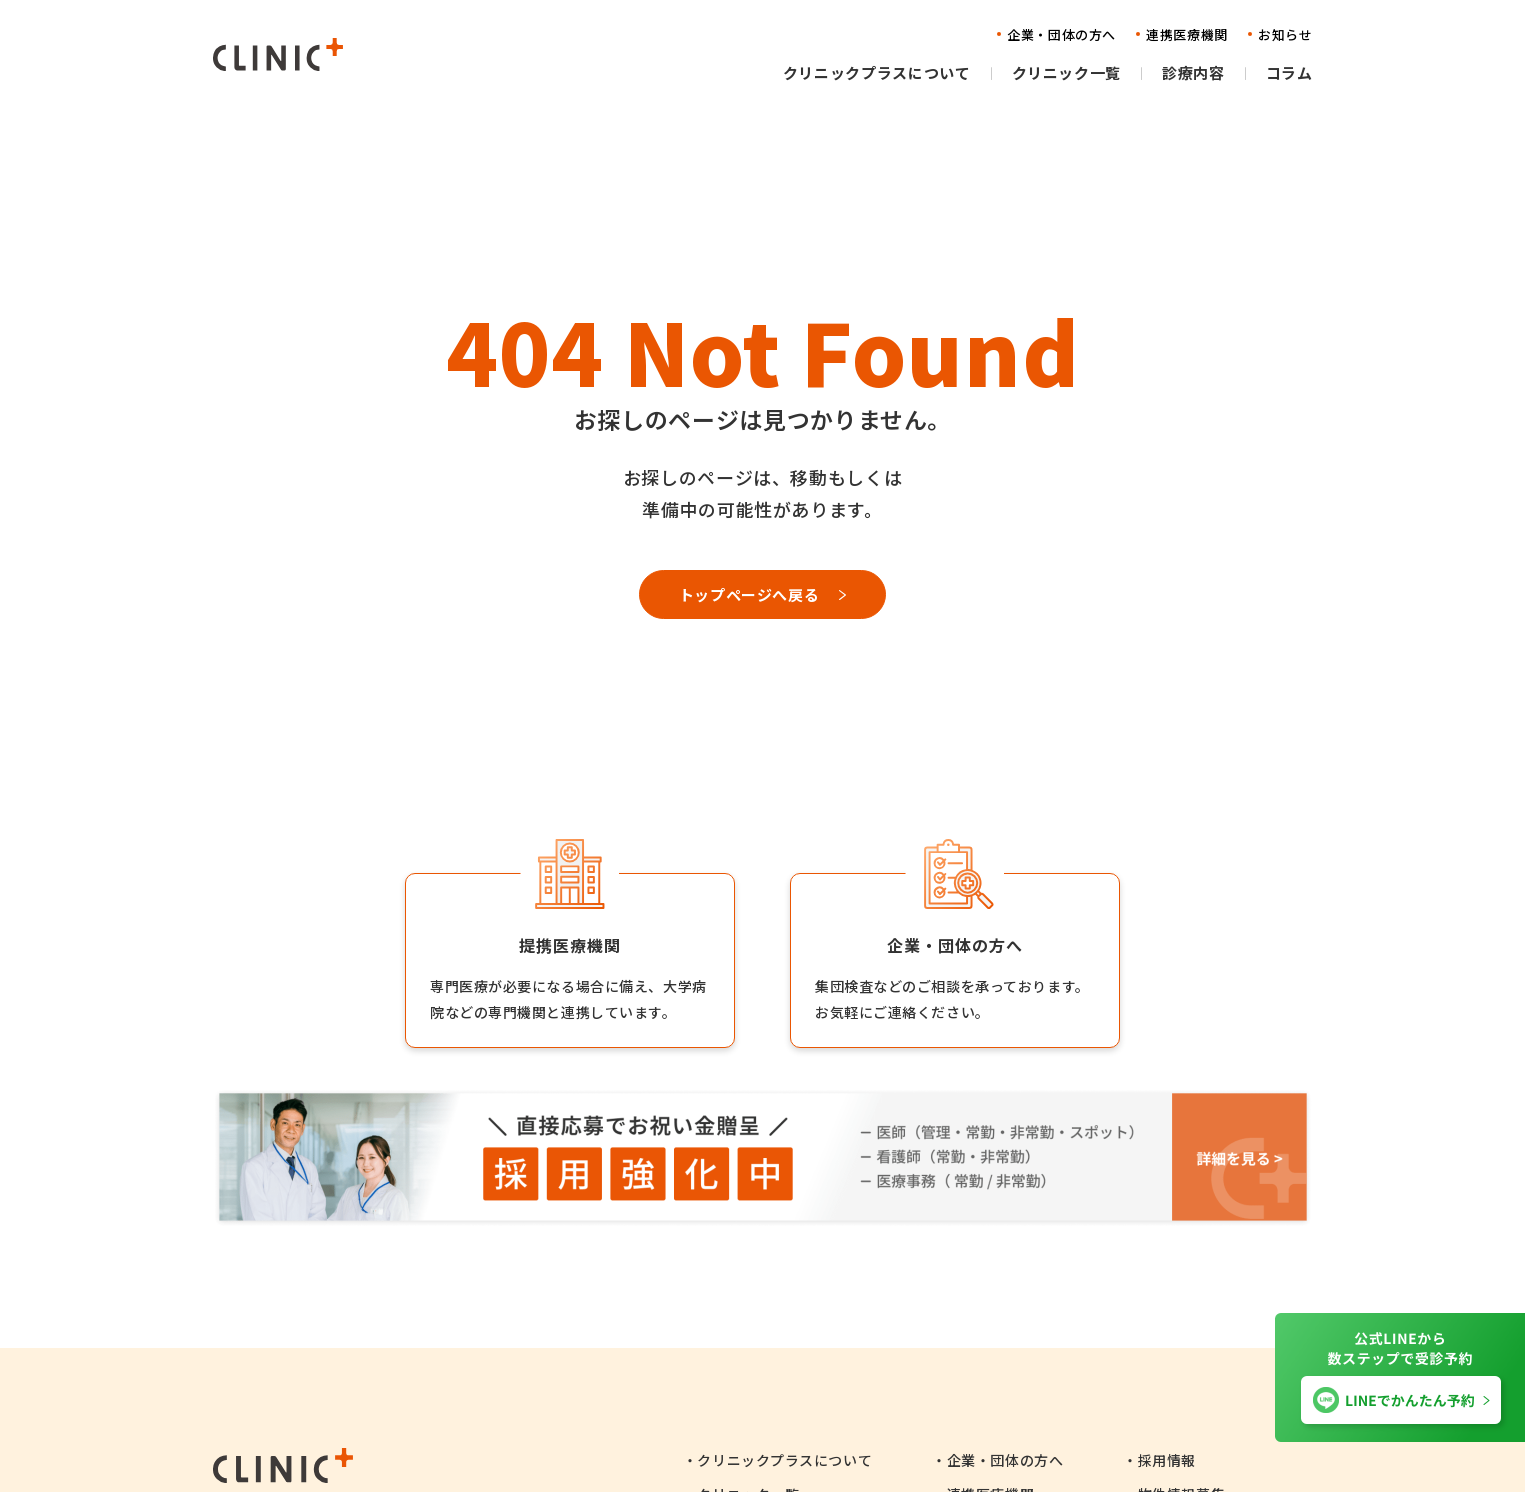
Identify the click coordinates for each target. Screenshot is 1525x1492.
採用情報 (1167, 1460)
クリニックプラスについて (784, 1460)
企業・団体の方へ (1005, 1460)
